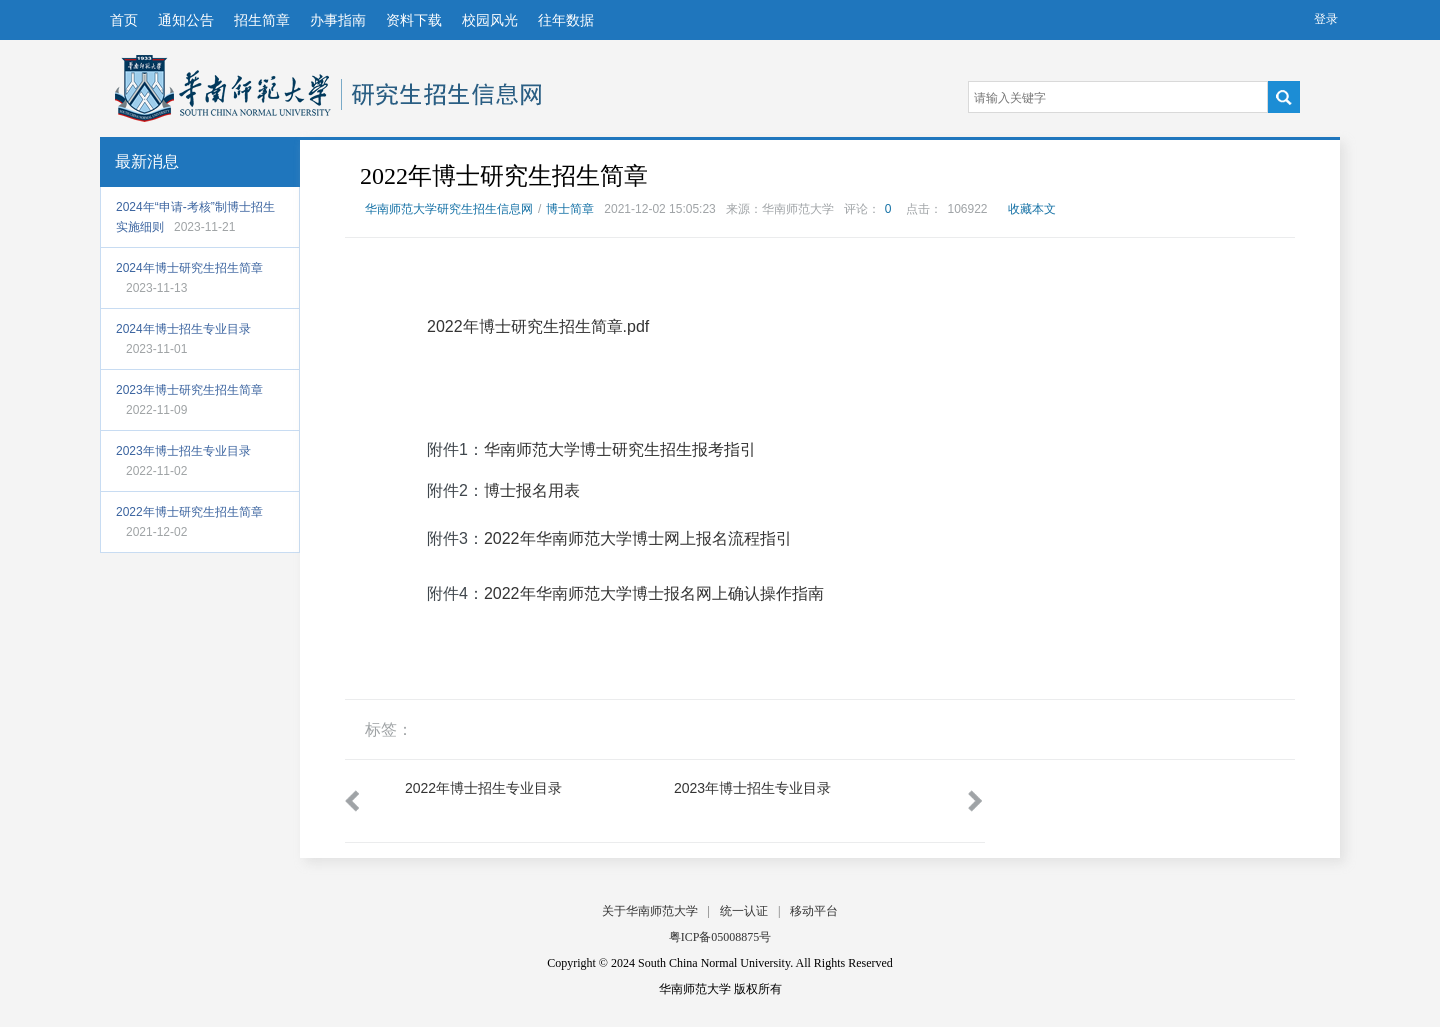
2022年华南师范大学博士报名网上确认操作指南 (654, 593)
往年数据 (566, 20)
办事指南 (338, 20)
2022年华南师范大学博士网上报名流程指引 (638, 538)
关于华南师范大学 (650, 911)
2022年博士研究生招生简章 (189, 512)
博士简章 (570, 209)
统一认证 (744, 911)
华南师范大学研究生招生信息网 (223, 88)
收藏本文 (1032, 209)
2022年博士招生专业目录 (483, 788)
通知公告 (186, 20)
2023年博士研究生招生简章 (189, 390)
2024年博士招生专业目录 (183, 329)
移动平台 (814, 911)
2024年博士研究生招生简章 (189, 268)
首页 (124, 20)
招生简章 (262, 20)
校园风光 (490, 20)
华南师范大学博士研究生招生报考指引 (620, 449)
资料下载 (414, 20)
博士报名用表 (532, 490)
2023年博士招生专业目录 (183, 451)
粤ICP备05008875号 (720, 937)
